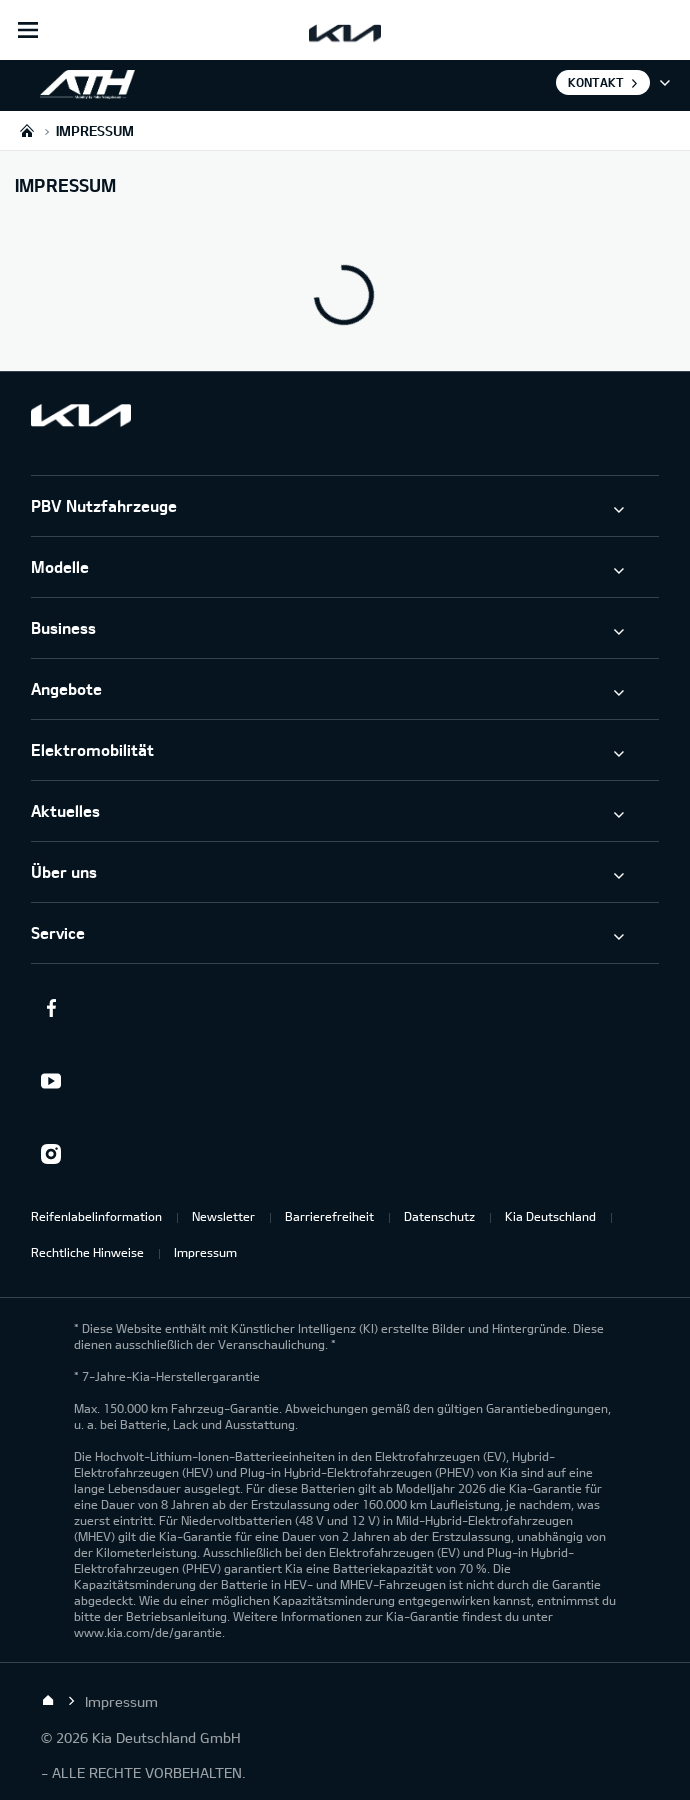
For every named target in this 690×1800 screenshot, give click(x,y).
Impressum (205, 1252)
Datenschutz (439, 1216)
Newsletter (223, 1216)
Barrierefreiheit (329, 1216)
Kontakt (596, 82)
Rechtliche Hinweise (87, 1252)
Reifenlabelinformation (96, 1216)
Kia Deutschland (550, 1216)
